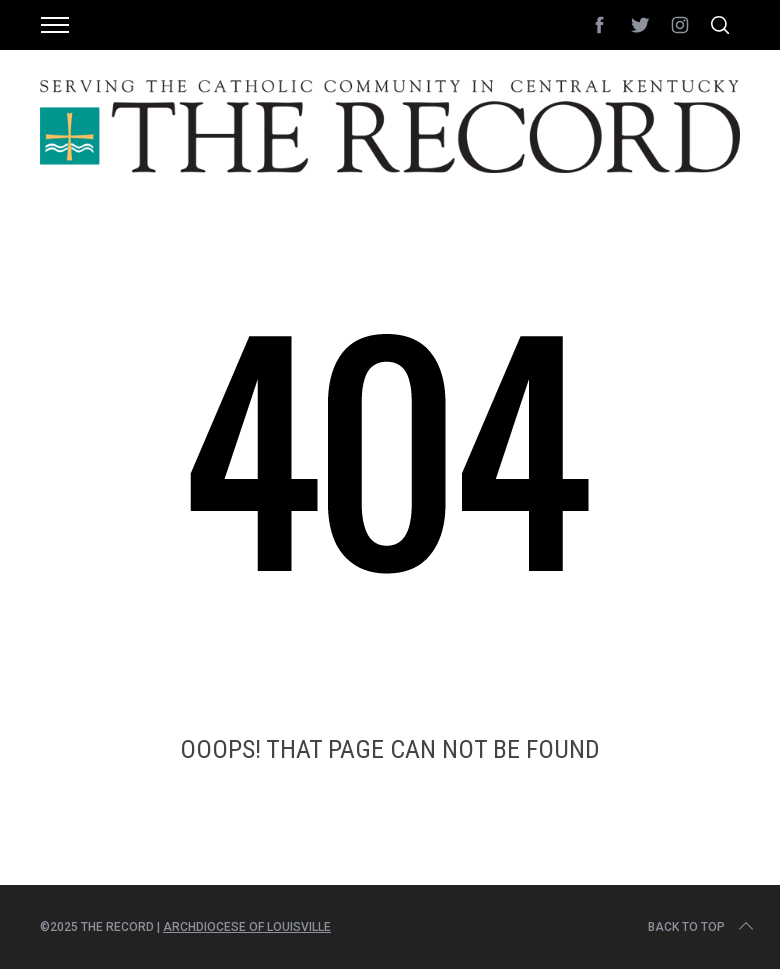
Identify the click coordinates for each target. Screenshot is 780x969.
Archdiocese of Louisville (247, 927)
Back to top (702, 927)
